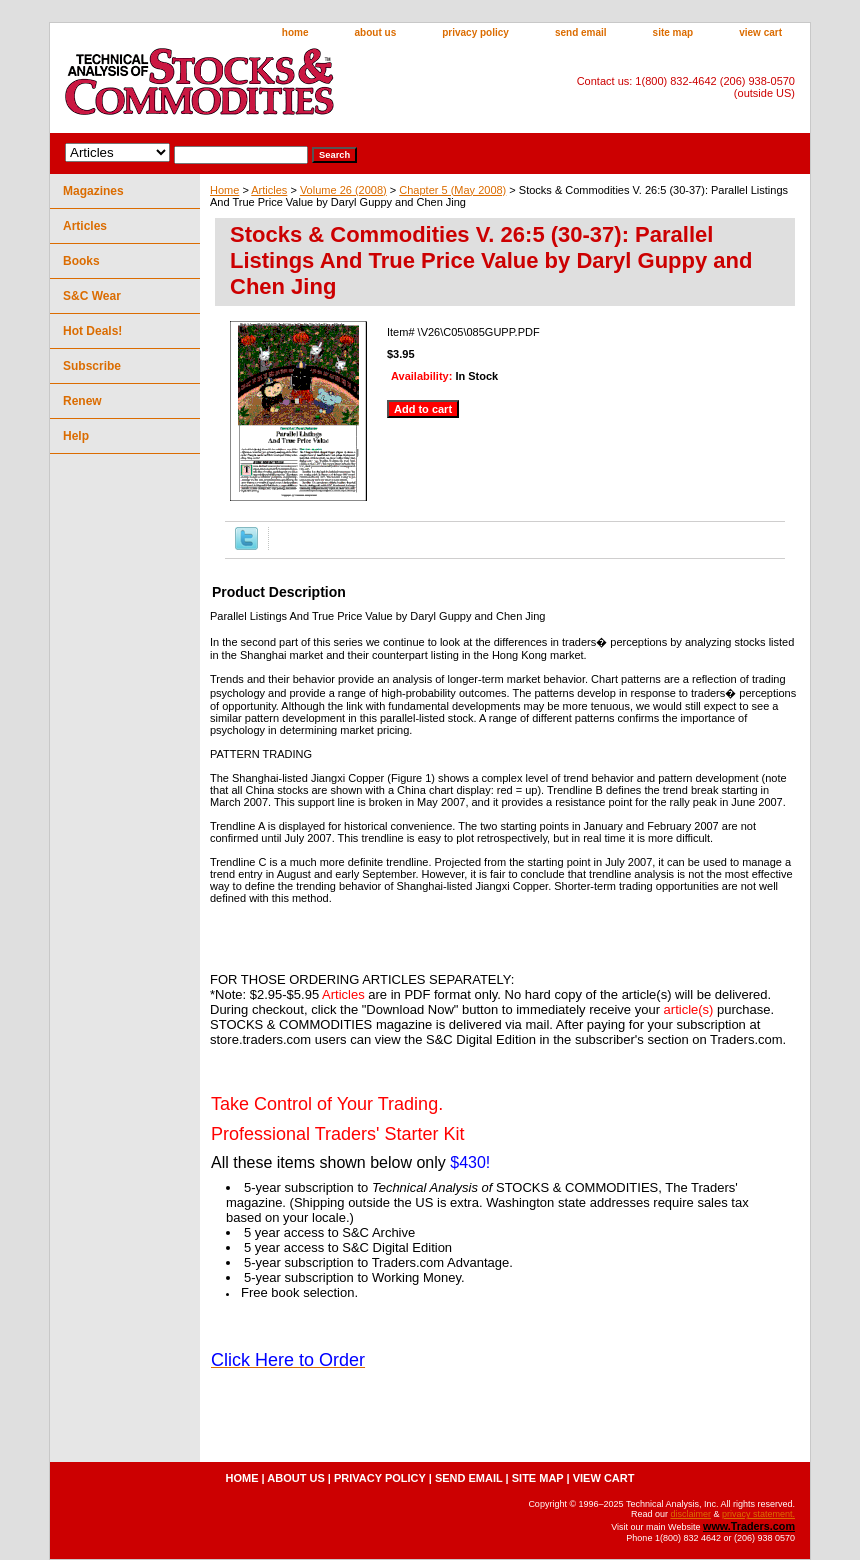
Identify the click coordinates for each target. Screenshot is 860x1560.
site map (673, 32)
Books (81, 261)
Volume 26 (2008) (343, 190)
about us (376, 32)
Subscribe (92, 366)
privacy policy (475, 32)
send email (581, 32)
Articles (269, 190)
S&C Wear (92, 296)
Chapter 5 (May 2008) (452, 190)
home (295, 32)
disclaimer (690, 1514)
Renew (82, 401)
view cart (760, 32)
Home (224, 190)
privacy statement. (758, 1514)
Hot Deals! (92, 331)
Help (76, 436)
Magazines (93, 191)
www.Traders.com (749, 1526)
